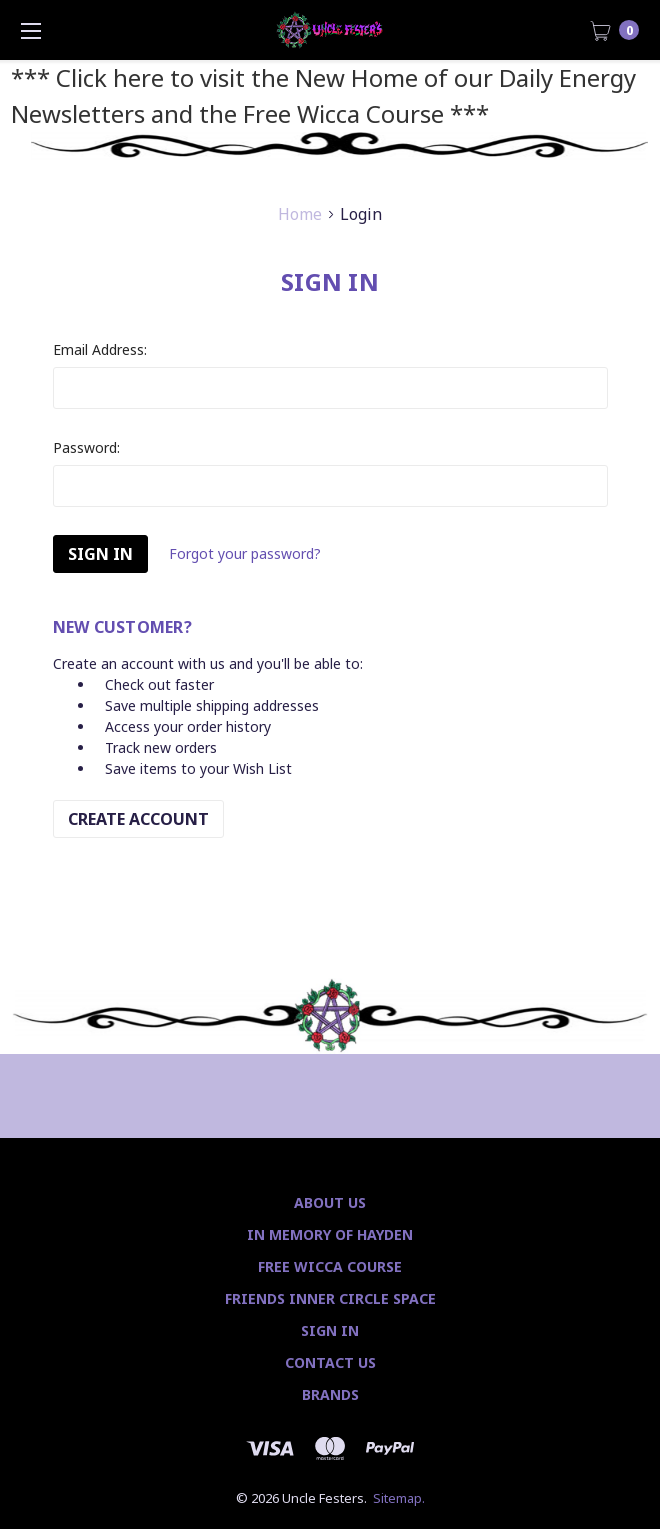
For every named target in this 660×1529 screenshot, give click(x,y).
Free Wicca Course (330, 1266)
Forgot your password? (245, 553)
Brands (330, 1394)
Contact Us (330, 1362)
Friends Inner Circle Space (330, 1298)
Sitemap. (399, 1498)
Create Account (138, 819)
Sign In (330, 1330)
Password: (86, 447)
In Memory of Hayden (330, 1234)
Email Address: (100, 349)
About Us (330, 1202)
